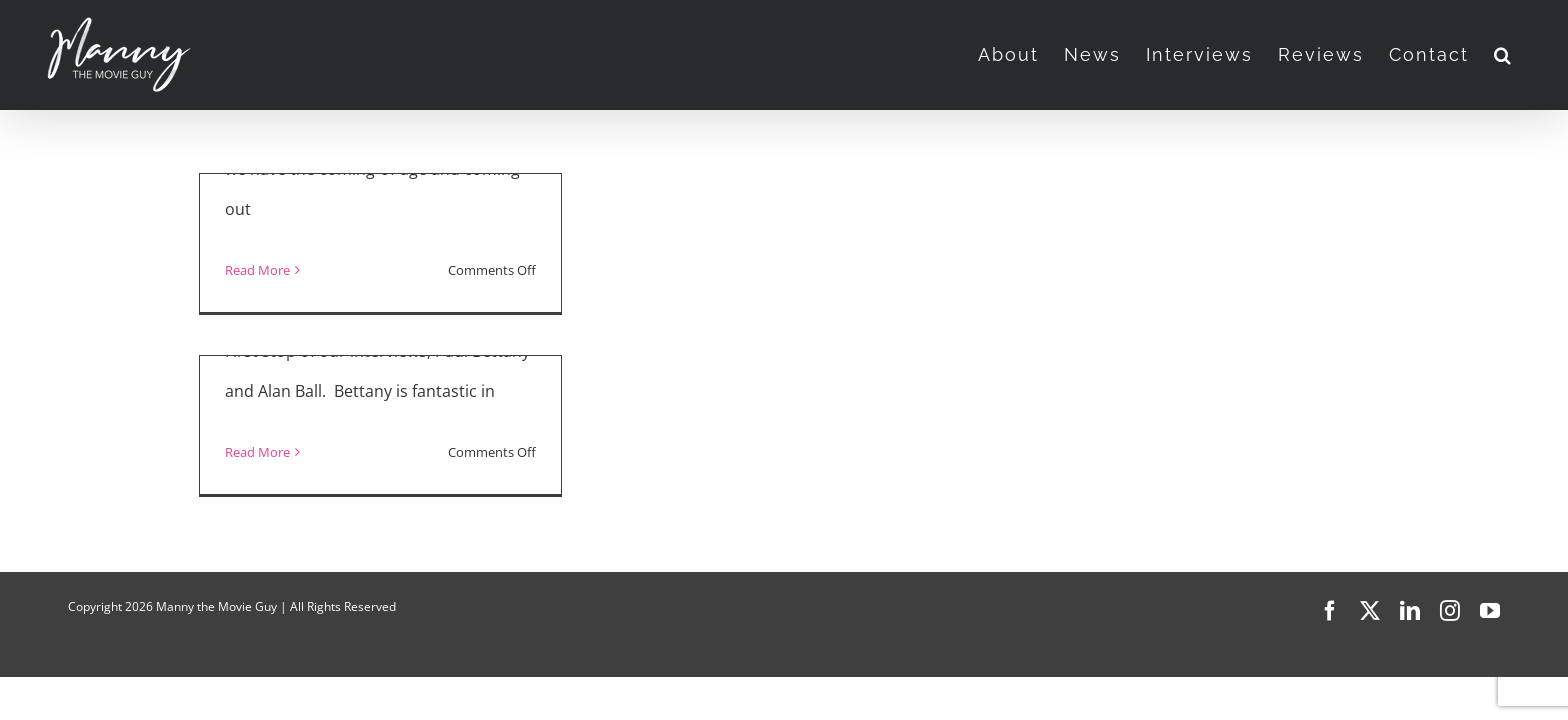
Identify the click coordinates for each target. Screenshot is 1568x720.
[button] (1528, 55)
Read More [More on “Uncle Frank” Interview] (257, 452)
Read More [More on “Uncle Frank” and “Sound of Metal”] (257, 270)
